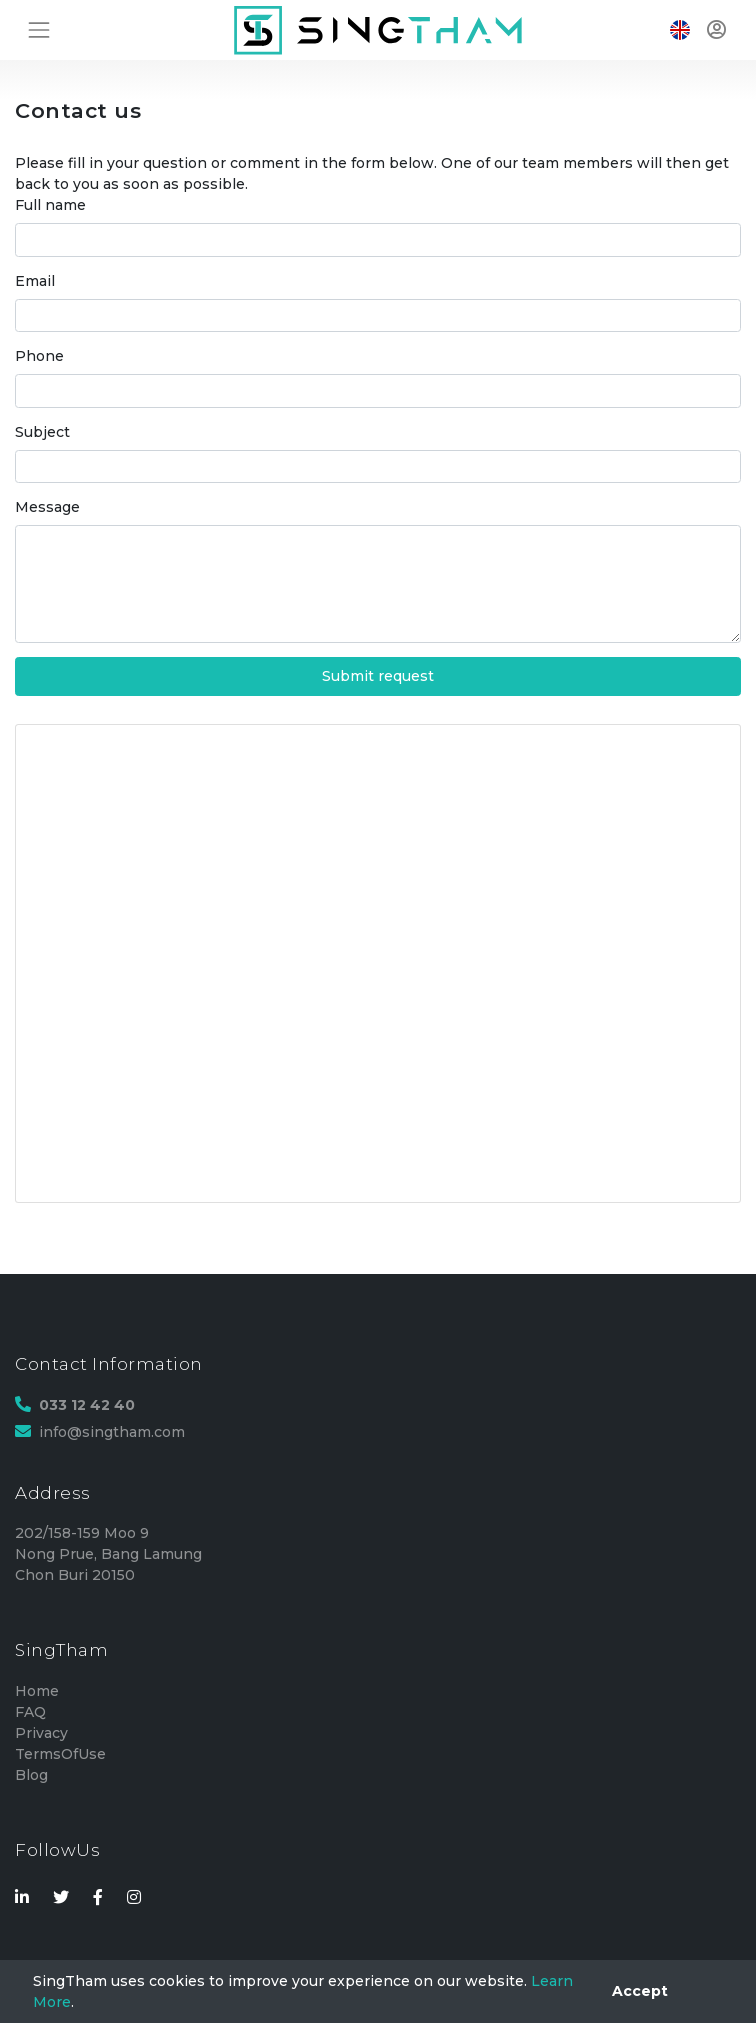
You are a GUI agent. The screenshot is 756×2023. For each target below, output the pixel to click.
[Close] (639, 1992)
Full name (50, 205)
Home (37, 1691)
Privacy (41, 1733)
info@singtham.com (112, 1432)
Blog (31, 1775)
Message (47, 507)
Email (35, 281)
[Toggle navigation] (38, 29)
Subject (42, 432)
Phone (39, 356)
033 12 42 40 (87, 1405)
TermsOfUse (60, 1754)
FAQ (30, 1712)
